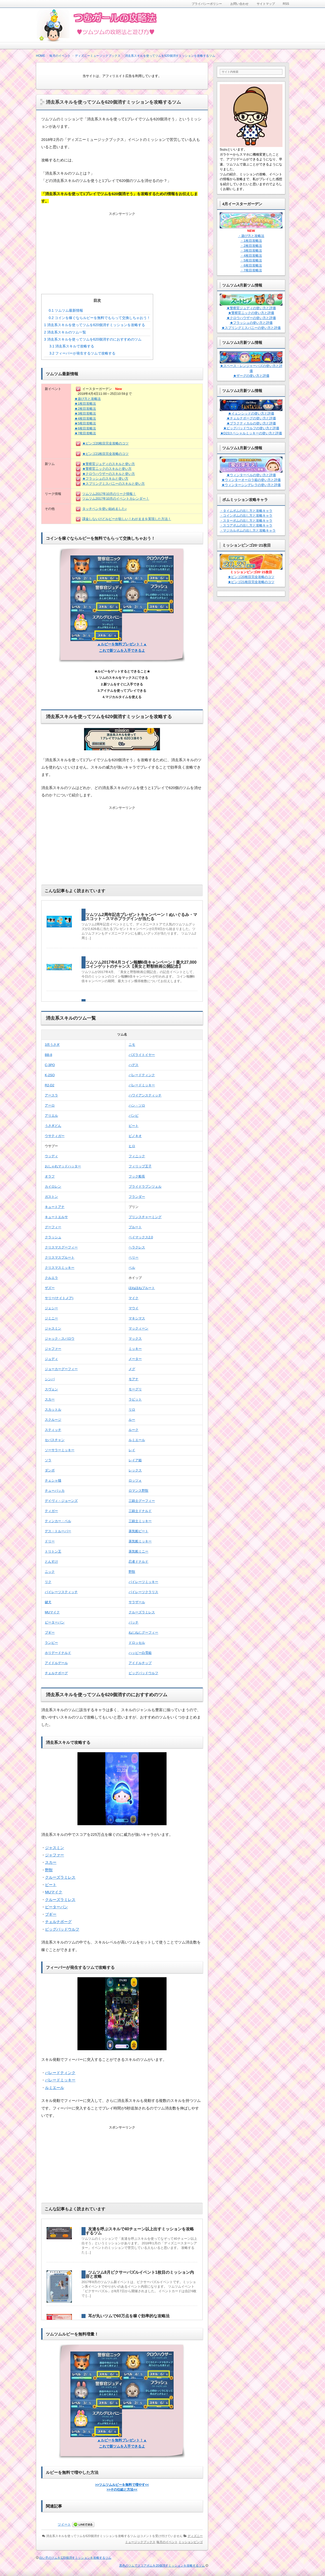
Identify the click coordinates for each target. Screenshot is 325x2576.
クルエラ (51, 1278)
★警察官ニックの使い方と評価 (251, 313)
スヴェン (51, 1389)
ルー (132, 1420)
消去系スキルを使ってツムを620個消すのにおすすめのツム (92, 339)
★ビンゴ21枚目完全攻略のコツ (105, 454)
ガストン (51, 1197)
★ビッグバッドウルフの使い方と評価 (251, 428)
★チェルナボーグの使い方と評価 (251, 418)
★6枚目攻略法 (85, 428)
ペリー (133, 1257)
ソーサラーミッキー (59, 1450)
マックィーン (138, 1328)
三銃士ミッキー (140, 1521)
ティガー (51, 1511)
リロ (132, 1409)
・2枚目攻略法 (251, 246)
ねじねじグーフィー (143, 1632)
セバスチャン (55, 1440)
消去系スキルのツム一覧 (65, 332)
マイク (133, 1298)
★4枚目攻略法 (85, 418)
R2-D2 (49, 1085)
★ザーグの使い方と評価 (251, 376)
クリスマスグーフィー (61, 1247)
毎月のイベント (167, 2542)
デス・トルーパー (58, 1531)
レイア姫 (135, 1460)
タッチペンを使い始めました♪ (104, 509)
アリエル (51, 1115)
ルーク (133, 1430)
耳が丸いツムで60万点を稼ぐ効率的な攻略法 (129, 2316)
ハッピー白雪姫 (140, 1653)
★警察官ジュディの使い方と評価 (251, 308)
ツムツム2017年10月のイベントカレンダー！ (115, 498)
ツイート (64, 2524)
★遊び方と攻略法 (87, 399)
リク (48, 1582)
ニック (50, 1572)
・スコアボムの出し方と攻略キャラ (246, 525)
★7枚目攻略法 (85, 433)
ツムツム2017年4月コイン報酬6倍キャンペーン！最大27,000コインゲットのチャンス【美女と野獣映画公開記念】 (141, 964)
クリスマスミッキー (59, 1268)
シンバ (50, 1379)
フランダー (137, 1197)
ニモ (132, 1045)
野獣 (132, 1572)
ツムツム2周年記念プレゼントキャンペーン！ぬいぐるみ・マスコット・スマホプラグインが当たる (141, 916)
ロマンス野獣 (138, 1490)
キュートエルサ (56, 1217)
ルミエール (137, 1440)
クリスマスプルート (59, 1257)
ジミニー (51, 1318)
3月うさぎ (52, 1045)
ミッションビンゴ (190, 2542)
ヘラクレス (137, 1247)
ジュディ (51, 1359)
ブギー (50, 1632)
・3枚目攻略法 (251, 250)
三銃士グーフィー (142, 1501)
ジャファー (53, 1349)
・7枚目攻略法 (251, 270)
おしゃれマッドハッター (63, 1166)
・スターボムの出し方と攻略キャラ (246, 520)
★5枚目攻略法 (85, 423)
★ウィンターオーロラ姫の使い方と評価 (251, 480)
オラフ (50, 1176)
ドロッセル (137, 1643)
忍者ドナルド (138, 1561)
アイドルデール (56, 1663)
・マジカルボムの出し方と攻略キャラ (248, 530)
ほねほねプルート (142, 1288)
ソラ (48, 1460)
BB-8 (48, 1055)
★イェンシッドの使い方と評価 (251, 413)
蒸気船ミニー (138, 1551)
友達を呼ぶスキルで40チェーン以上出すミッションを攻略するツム (140, 2231)
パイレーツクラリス (143, 1592)
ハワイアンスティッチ (145, 1095)
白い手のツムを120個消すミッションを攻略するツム (75, 2558)
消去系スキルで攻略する (71, 346)
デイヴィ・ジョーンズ (61, 1501)
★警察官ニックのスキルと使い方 (107, 469)
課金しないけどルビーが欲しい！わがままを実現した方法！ (126, 519)
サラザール (137, 1602)
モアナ (133, 1379)
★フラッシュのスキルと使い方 (105, 478)
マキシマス (137, 1318)
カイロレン (53, 1186)
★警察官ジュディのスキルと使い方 (108, 464)
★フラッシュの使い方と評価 (251, 323)
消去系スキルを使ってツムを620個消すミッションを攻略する (94, 325)
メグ (132, 1369)
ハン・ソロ (137, 1105)
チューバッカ (55, 1490)
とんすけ (51, 1561)
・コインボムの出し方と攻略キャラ (246, 515)
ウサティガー (55, 1136)
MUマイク (52, 1612)
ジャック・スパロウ (59, 1338)
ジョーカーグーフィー (61, 1369)
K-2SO (50, 1075)
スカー (50, 1399)
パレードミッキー (142, 1085)
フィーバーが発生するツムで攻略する (82, 353)
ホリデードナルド (58, 1653)
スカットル (53, 1409)
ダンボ (50, 1470)
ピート (133, 1126)
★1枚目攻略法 (85, 403)
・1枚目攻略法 (251, 240)
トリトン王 (53, 1551)
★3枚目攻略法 (85, 413)
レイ (132, 1450)
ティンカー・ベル (58, 1521)
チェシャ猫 (53, 1480)
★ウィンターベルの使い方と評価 (251, 475)
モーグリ (135, 1389)
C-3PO (50, 1065)
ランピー (51, 1643)
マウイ (133, 1308)
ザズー (50, 1288)
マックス (135, 1338)
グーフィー (53, 1227)
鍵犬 (48, 1602)
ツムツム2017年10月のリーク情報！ (109, 494)
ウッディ (51, 1156)
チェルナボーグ (56, 1673)
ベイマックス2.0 (141, 1237)
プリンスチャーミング (145, 1217)
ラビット (135, 1399)
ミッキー (135, 1349)
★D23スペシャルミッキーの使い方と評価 (251, 433)
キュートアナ (55, 1207)
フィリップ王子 (140, 1166)
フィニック (137, 1156)
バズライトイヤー (142, 1055)
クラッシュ (53, 1237)
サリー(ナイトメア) (59, 1298)
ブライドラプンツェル (145, 1186)
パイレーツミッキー (143, 1582)
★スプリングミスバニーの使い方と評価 (251, 328)
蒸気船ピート (138, 1531)
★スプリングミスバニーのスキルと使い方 (113, 484)
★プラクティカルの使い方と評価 (251, 423)
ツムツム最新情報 (66, 310)
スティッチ (53, 1430)
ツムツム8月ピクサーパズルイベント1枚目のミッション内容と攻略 (140, 2274)
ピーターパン (55, 1622)
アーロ (50, 1105)
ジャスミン (53, 1328)
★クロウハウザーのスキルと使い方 (108, 474)
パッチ (133, 1622)
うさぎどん (53, 1126)
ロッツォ (135, 1480)
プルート (135, 1227)
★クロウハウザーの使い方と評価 (251, 318)
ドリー (50, 1541)
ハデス (133, 1065)
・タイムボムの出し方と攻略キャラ (246, 511)
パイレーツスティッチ (61, 1592)
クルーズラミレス (142, 1612)
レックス (135, 1470)
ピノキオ (135, 1136)
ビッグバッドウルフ (143, 1673)
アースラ (51, 1095)
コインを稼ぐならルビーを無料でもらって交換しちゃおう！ (99, 318)
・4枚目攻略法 (251, 255)
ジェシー (51, 1308)
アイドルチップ (140, 1663)
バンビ (133, 1115)
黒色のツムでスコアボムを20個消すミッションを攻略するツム (162, 2565)
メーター (135, 1359)
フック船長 (137, 1176)
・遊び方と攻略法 (251, 236)
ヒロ (132, 1146)
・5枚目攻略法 (251, 260)
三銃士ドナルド (140, 1511)
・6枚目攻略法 (251, 265)
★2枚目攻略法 (85, 408)
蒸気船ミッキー (140, 1541)
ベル (132, 1268)
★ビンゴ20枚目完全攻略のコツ (105, 443)
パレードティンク (142, 1075)
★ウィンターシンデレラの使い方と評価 (251, 485)
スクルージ (53, 1420)
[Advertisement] (122, 248)
